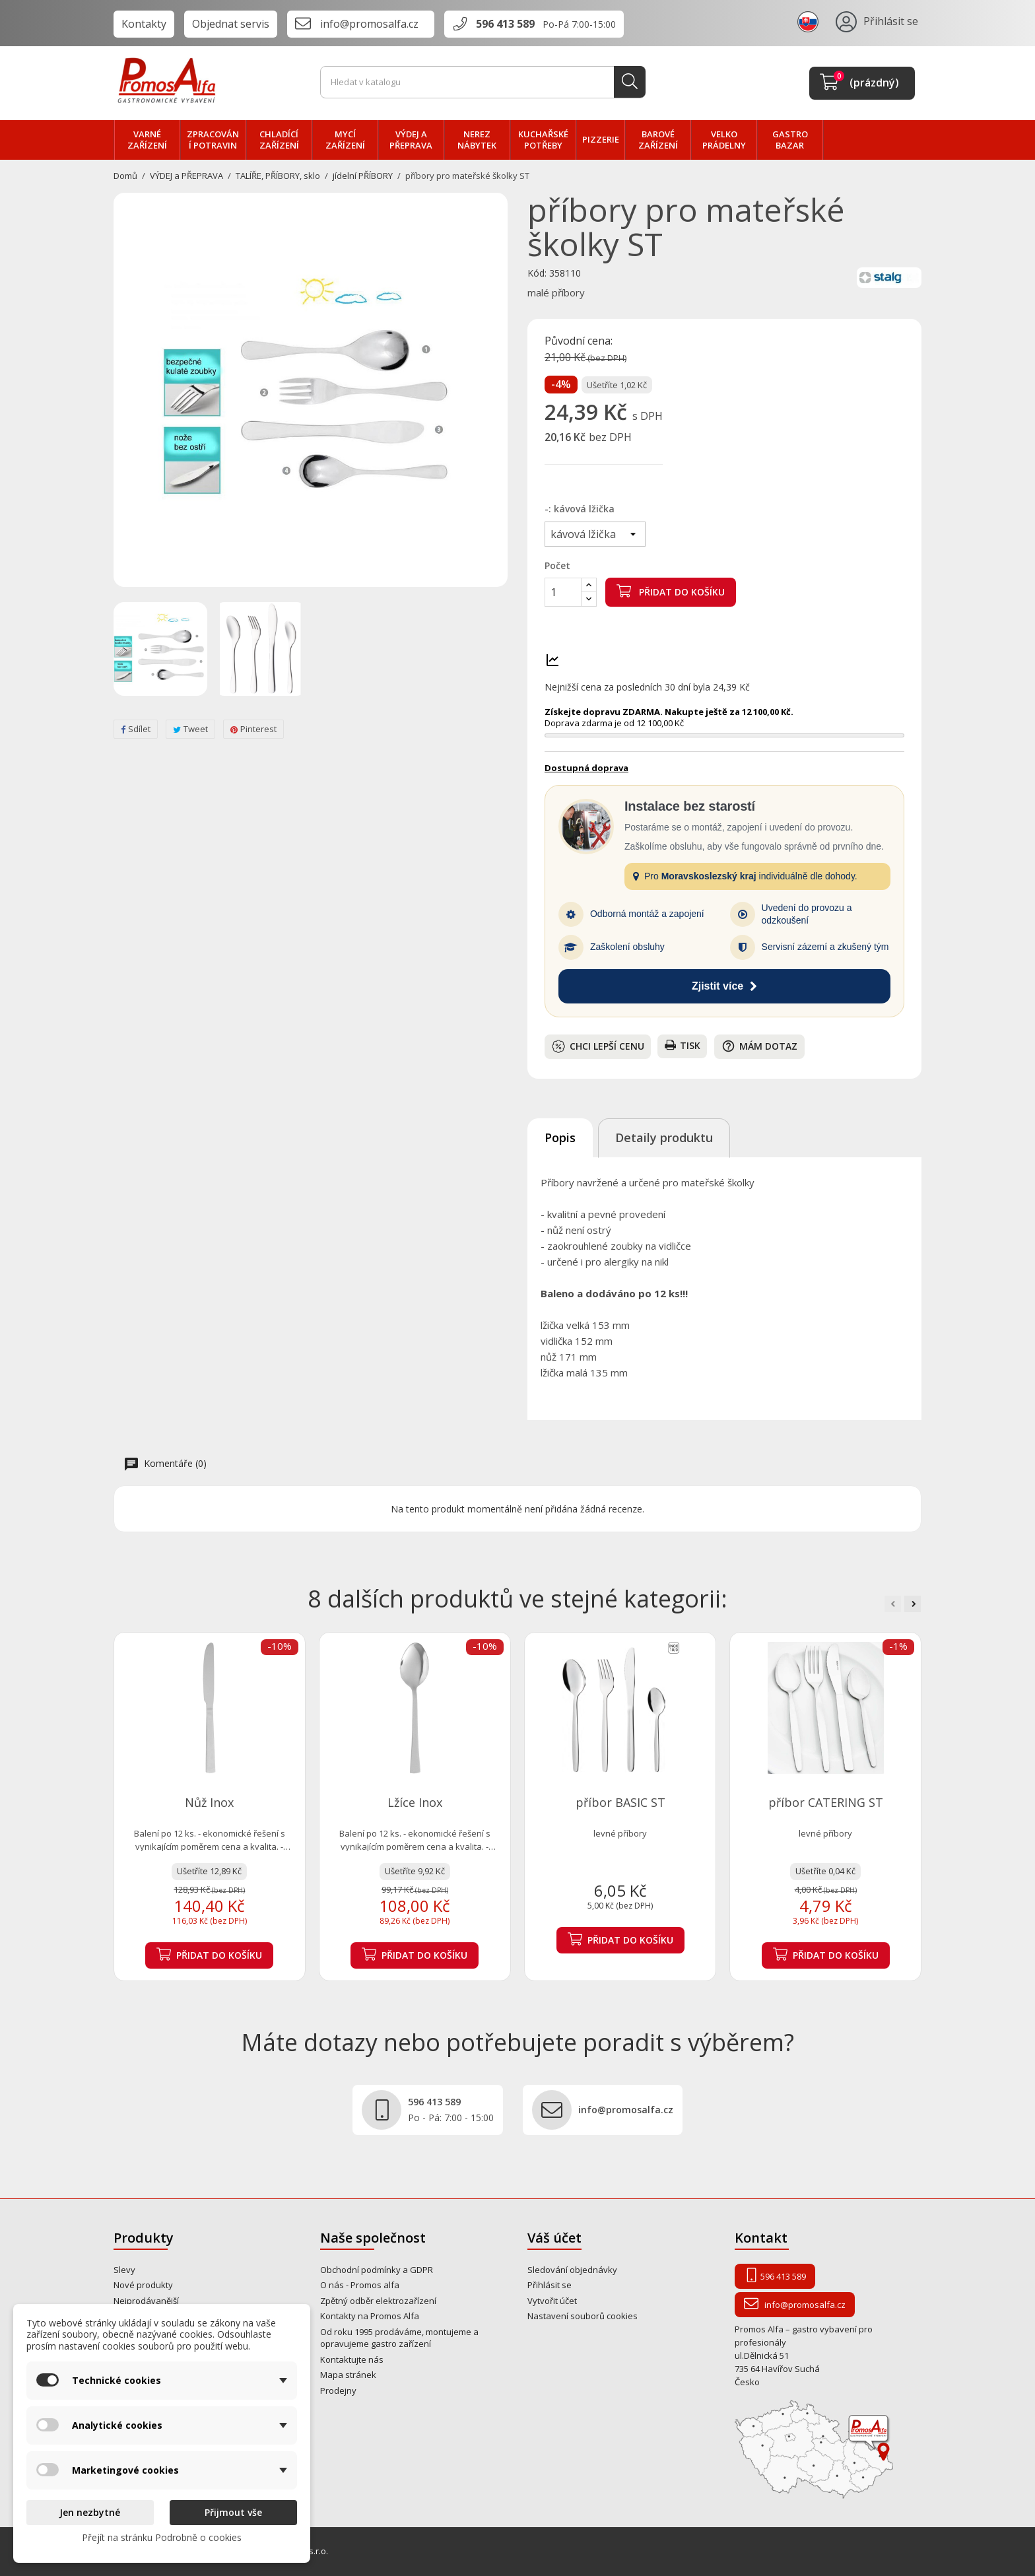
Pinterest (253, 729)
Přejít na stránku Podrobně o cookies (162, 2537)
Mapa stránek (348, 2375)
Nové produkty (143, 2285)
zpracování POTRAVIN (213, 140)
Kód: (537, 273)
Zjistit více (724, 986)
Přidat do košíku (671, 591)
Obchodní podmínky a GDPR (376, 2270)
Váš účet (554, 2238)
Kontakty (143, 24)
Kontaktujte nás (352, 2359)
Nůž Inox (209, 1802)
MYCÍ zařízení (345, 140)
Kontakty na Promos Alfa (369, 2316)
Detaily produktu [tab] (664, 1137)
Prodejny (338, 2390)
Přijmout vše (233, 2512)
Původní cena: (579, 341)
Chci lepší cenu (598, 1046)
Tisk (682, 1045)
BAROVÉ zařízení (658, 140)
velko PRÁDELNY (724, 140)
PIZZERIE (600, 139)
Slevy (124, 2270)
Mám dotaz (759, 1046)
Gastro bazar (790, 140)
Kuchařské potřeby (543, 140)
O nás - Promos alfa (359, 2285)
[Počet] (563, 592)
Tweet (190, 729)
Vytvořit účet (552, 2301)
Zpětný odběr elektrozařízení (378, 2301)
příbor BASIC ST (620, 1802)
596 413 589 (505, 24)
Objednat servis (230, 24)
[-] (595, 534)
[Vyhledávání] (483, 82)
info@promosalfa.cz (369, 24)
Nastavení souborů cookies (582, 2316)
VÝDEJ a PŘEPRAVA (410, 140)
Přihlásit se (549, 2285)
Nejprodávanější (146, 2301)
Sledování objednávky (572, 2270)
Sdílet (135, 729)
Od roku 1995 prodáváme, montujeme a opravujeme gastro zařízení (399, 2338)
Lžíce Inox (414, 1802)
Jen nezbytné (89, 2512)
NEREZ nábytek (476, 140)
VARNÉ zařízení (147, 140)
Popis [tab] (560, 1137)
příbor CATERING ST (825, 1802)
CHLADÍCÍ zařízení (279, 140)
